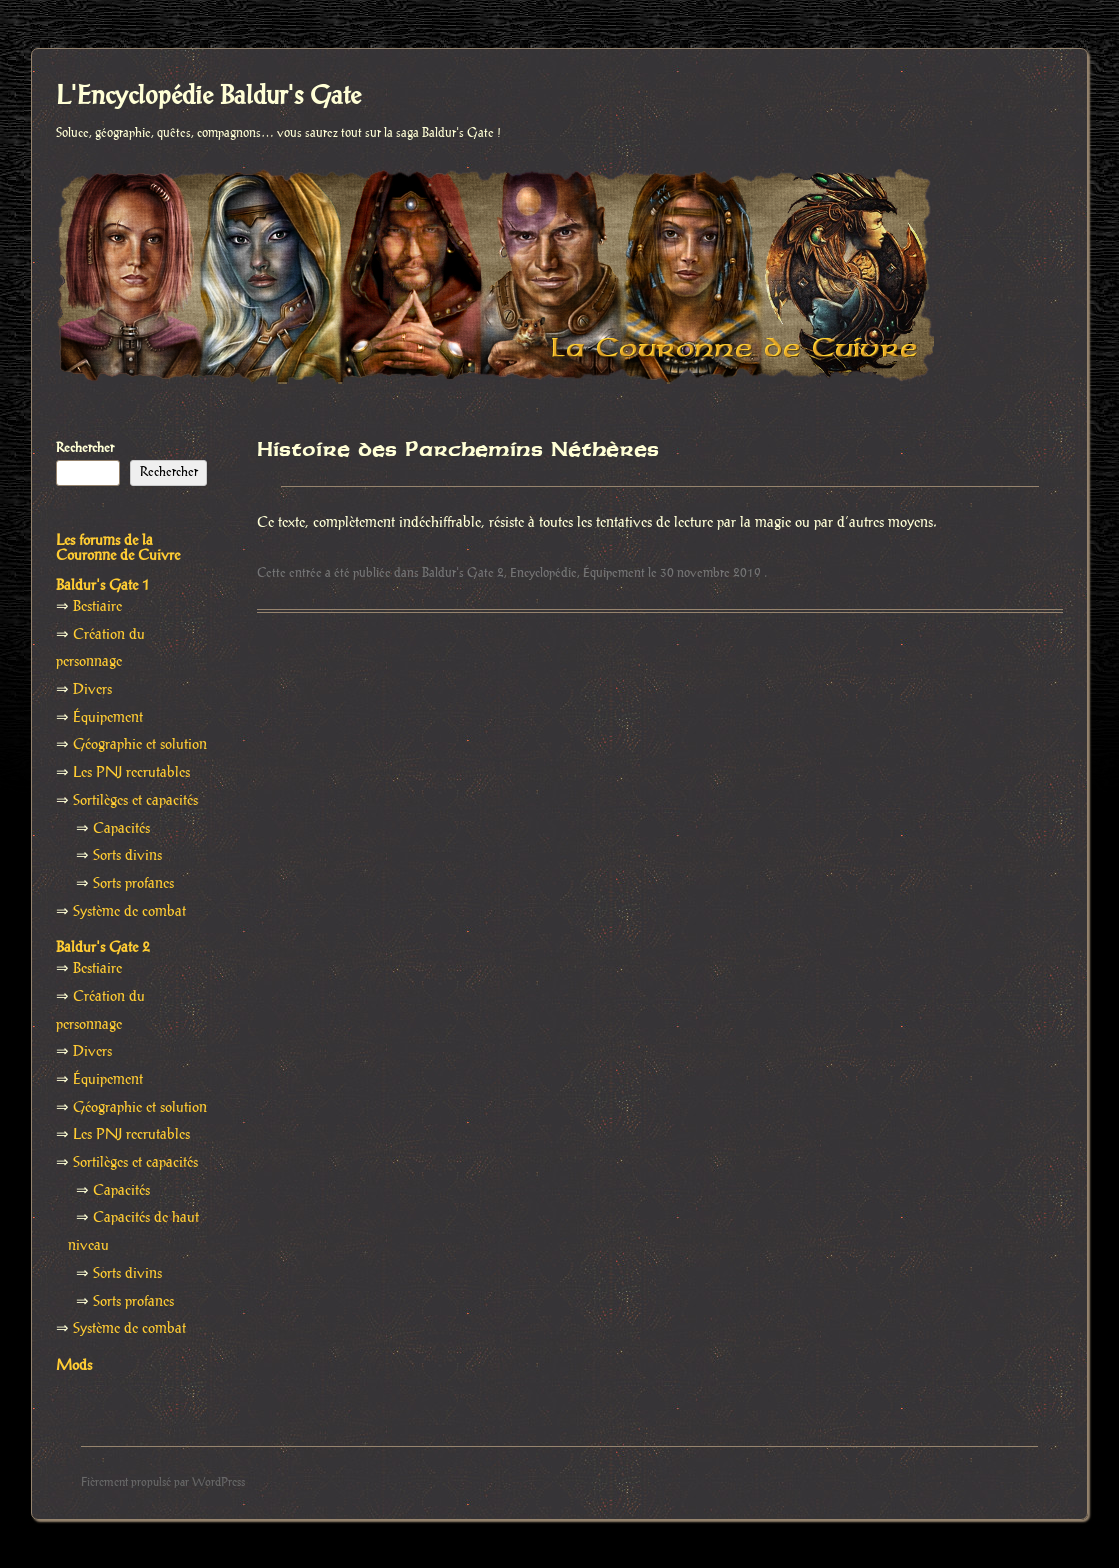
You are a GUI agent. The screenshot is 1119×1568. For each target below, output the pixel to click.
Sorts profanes (133, 884)
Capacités (121, 829)
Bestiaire (97, 607)
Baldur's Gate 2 (463, 573)
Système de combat (129, 912)
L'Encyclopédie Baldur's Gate (208, 97)
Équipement (614, 573)
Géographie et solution (140, 745)
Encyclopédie (543, 573)
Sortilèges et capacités (135, 801)
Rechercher (85, 448)
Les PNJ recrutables (131, 773)
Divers (92, 690)
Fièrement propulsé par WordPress (163, 1482)
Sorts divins (127, 856)
